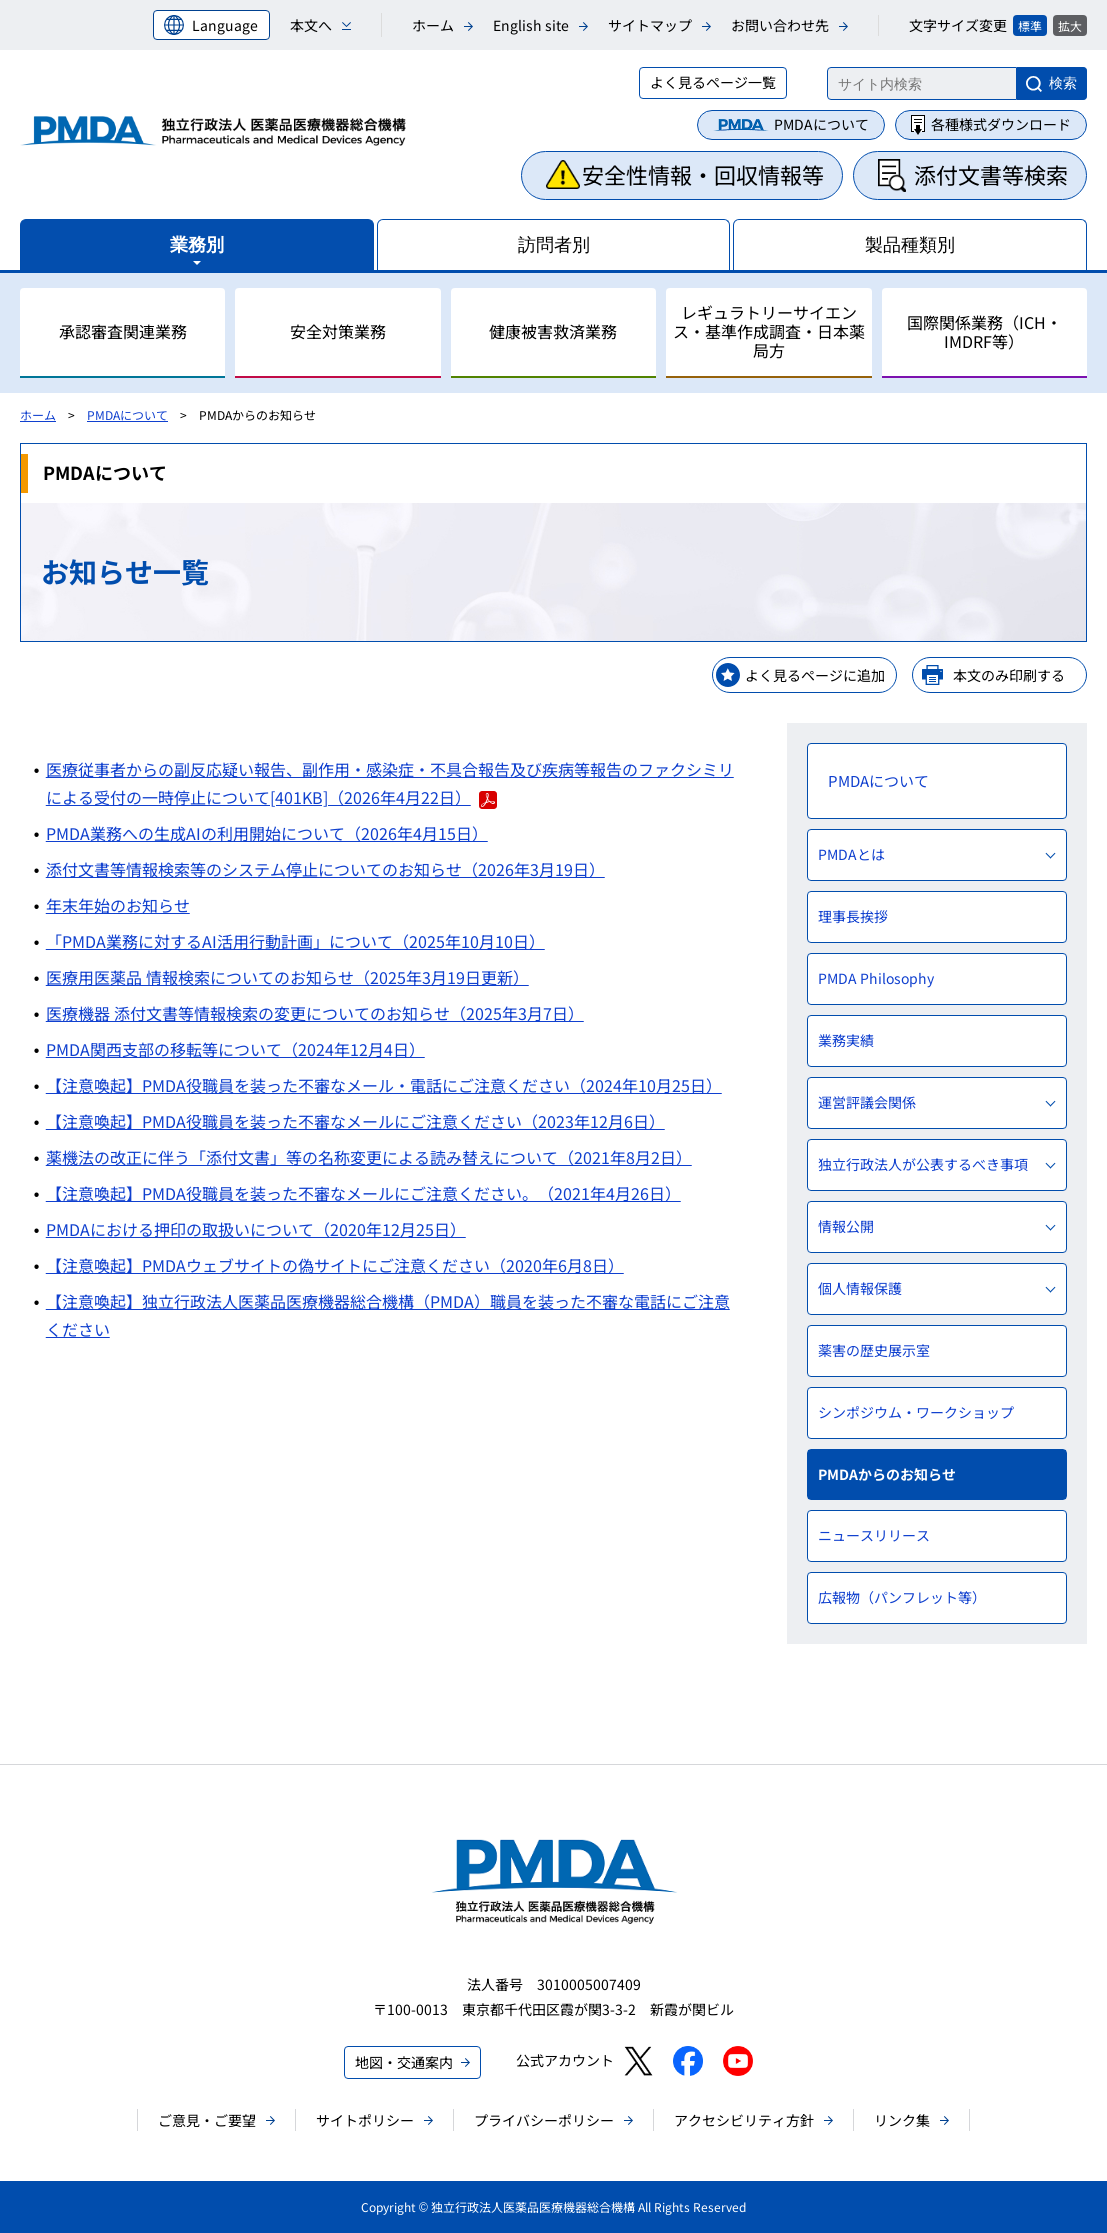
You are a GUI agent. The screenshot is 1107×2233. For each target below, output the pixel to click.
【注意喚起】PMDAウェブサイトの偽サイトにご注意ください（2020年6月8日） (335, 1265)
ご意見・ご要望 (207, 2120)
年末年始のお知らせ (118, 905)
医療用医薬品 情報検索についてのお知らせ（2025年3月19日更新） (287, 977)
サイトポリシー (365, 2120)
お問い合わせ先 (780, 25)
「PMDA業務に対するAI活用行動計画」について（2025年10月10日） (295, 941)
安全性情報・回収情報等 (703, 174)
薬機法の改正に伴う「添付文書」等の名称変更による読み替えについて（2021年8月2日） (369, 1157)
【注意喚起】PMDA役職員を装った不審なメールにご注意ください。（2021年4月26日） (363, 1193)
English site (531, 25)
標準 (1030, 25)
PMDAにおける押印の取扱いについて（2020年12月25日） (256, 1229)
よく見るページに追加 (815, 675)
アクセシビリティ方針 (744, 2120)
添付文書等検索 (991, 174)
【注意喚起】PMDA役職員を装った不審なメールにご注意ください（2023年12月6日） (355, 1121)
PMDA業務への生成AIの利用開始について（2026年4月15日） (267, 833)
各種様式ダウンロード (1001, 124)
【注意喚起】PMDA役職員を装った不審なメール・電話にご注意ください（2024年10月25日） (384, 1085)
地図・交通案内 (404, 2062)
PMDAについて (821, 124)
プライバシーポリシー (544, 2120)
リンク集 (902, 2120)
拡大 (1070, 25)
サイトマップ (650, 25)
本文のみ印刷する (1009, 675)
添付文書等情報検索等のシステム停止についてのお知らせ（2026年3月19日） (325, 869)
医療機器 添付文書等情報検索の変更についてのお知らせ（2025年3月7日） (315, 1013)
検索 (1063, 83)
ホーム (433, 25)
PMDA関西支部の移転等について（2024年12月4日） (235, 1049)
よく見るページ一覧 (713, 82)
